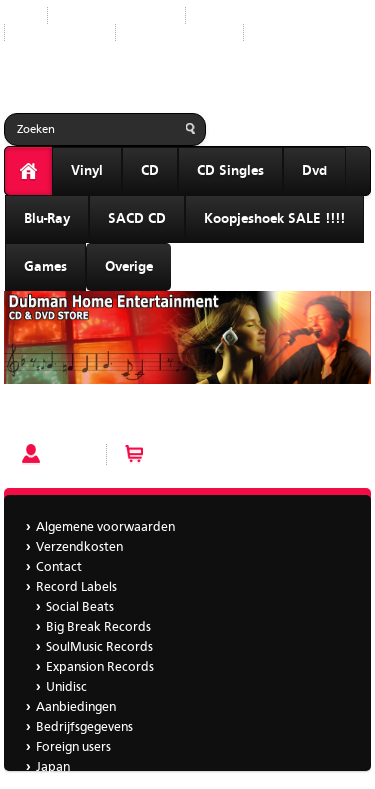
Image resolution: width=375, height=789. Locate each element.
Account (72, 454)
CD (150, 171)
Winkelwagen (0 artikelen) (226, 454)
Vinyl (87, 171)
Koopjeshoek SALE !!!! (274, 219)
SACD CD (137, 219)
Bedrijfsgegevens (179, 32)
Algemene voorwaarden (105, 527)
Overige (129, 267)
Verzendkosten (79, 547)
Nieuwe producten (116, 15)
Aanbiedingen (60, 32)
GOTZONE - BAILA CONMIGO (94, 417)
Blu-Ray (47, 219)
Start (18, 15)
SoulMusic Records (99, 647)
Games (45, 267)
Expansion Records (100, 667)
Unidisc (66, 687)
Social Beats (80, 607)
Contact (59, 567)
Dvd (314, 171)
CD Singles (230, 171)
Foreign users (73, 747)
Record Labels (241, 15)
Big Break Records (98, 627)
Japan (276, 32)
